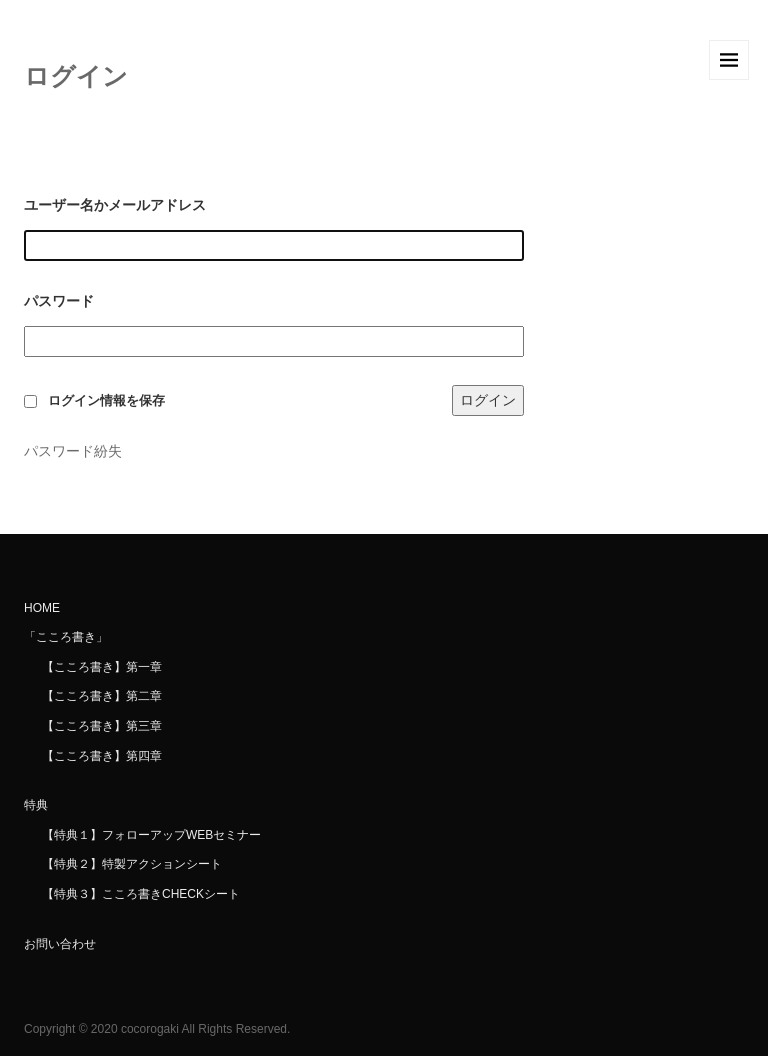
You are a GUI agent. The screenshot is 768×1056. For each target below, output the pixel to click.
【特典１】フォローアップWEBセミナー (151, 835)
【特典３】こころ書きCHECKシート (141, 894)
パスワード (59, 301)
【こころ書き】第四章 (102, 756)
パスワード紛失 (73, 451)
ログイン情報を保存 (106, 401)
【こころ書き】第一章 (102, 667)
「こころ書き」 (66, 637)
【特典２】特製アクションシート (132, 864)
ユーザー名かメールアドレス (115, 205)
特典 (36, 805)
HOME (42, 608)
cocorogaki (150, 1029)
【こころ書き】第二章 (102, 696)
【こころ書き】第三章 (102, 726)
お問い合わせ (60, 944)
